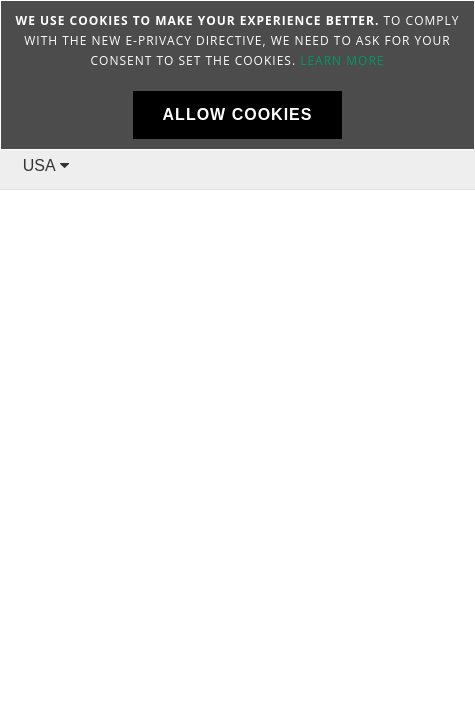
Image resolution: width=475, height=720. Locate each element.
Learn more (342, 60)
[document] (237, 75)
